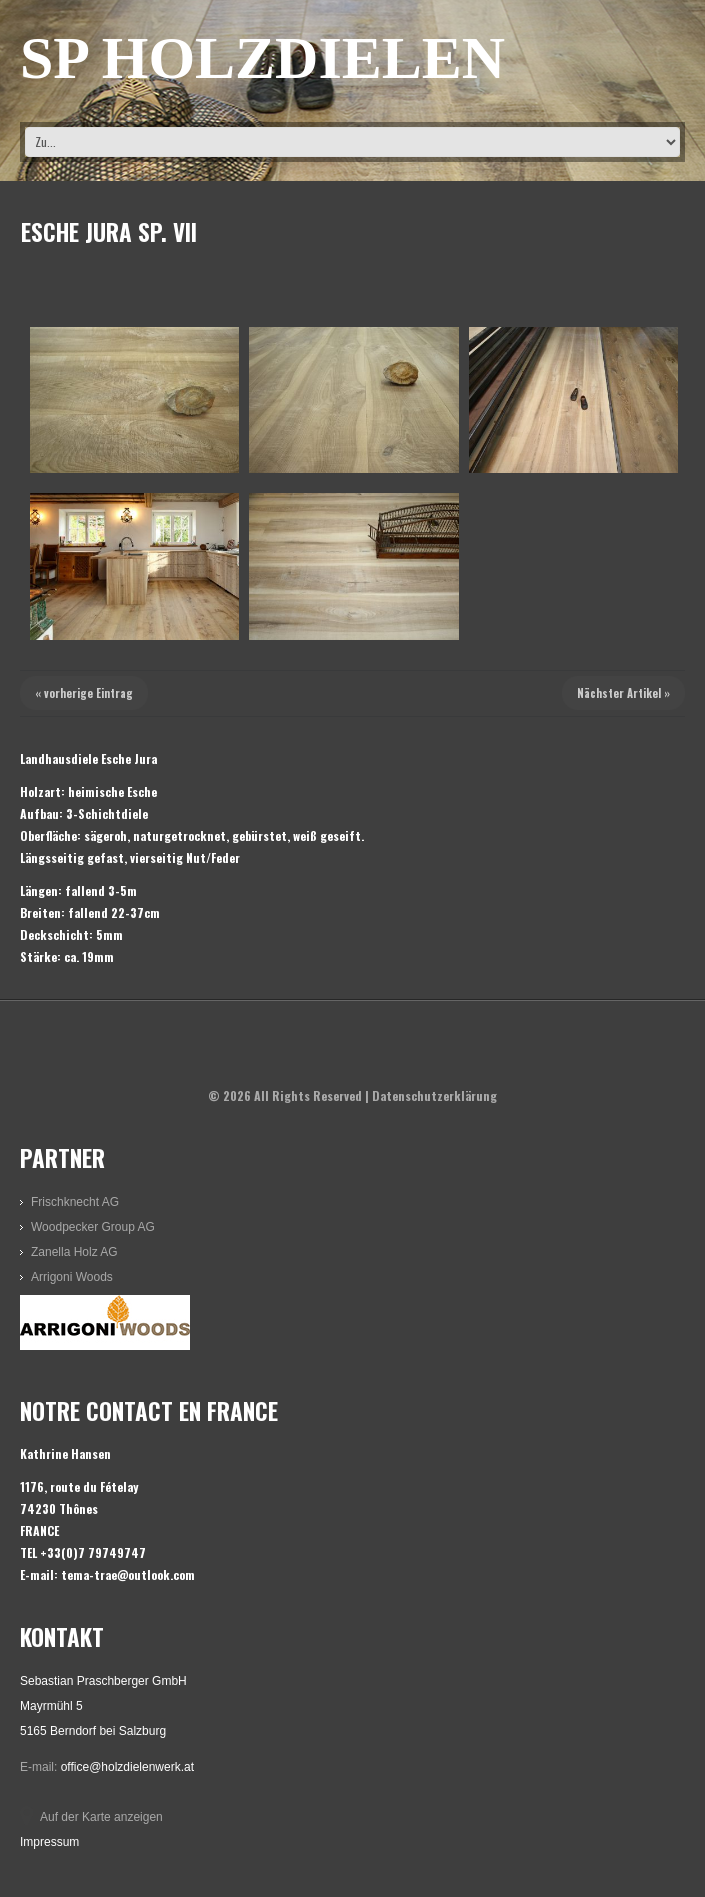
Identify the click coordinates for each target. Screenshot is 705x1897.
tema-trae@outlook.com (128, 1574)
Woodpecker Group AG (93, 1227)
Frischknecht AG (75, 1202)
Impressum (49, 1842)
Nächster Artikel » (623, 693)
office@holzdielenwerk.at (127, 1767)
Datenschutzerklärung (434, 1095)
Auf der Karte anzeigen (101, 1817)
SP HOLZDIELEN (262, 58)
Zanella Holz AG (74, 1252)
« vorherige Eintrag (84, 693)
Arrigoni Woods (72, 1277)
